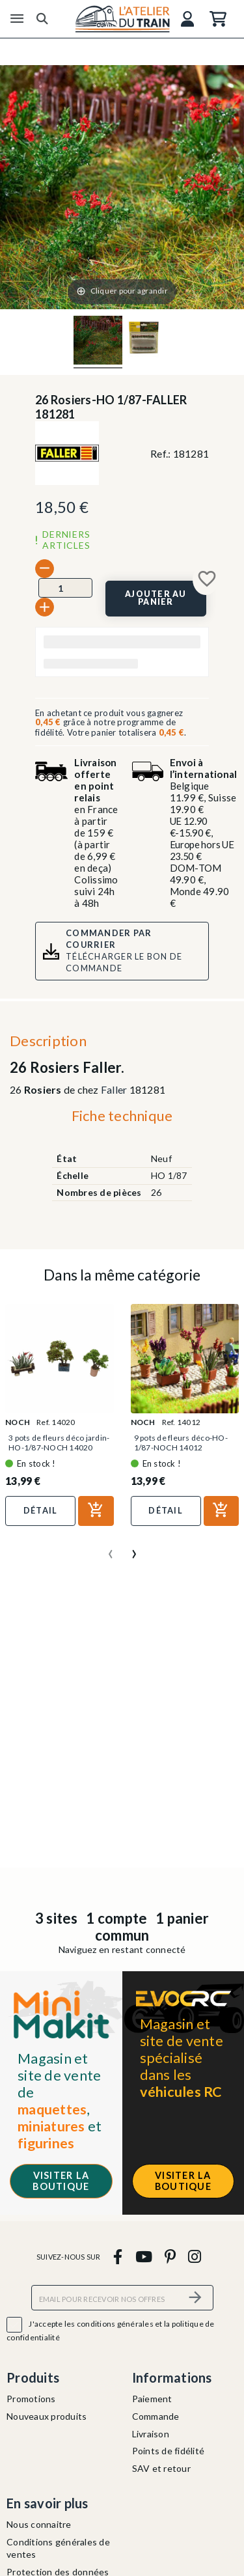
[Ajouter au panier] (156, 599)
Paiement (152, 2398)
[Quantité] (65, 588)
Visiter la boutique (61, 2181)
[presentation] (110, 1548)
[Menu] (17, 19)
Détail (40, 1510)
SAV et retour (161, 2468)
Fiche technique (122, 1115)
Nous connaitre (39, 2524)
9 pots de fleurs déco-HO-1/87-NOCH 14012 (181, 1442)
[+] (44, 607)
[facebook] (118, 2256)
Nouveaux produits (47, 2416)
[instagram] (195, 2256)
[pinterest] (170, 2256)
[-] (44, 568)
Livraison (150, 2433)
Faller (114, 1089)
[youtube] (143, 2256)
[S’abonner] (195, 2297)
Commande (156, 2416)
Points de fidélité (168, 2450)
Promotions (31, 2398)
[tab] (122, 1119)
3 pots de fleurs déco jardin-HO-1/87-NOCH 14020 (58, 1442)
